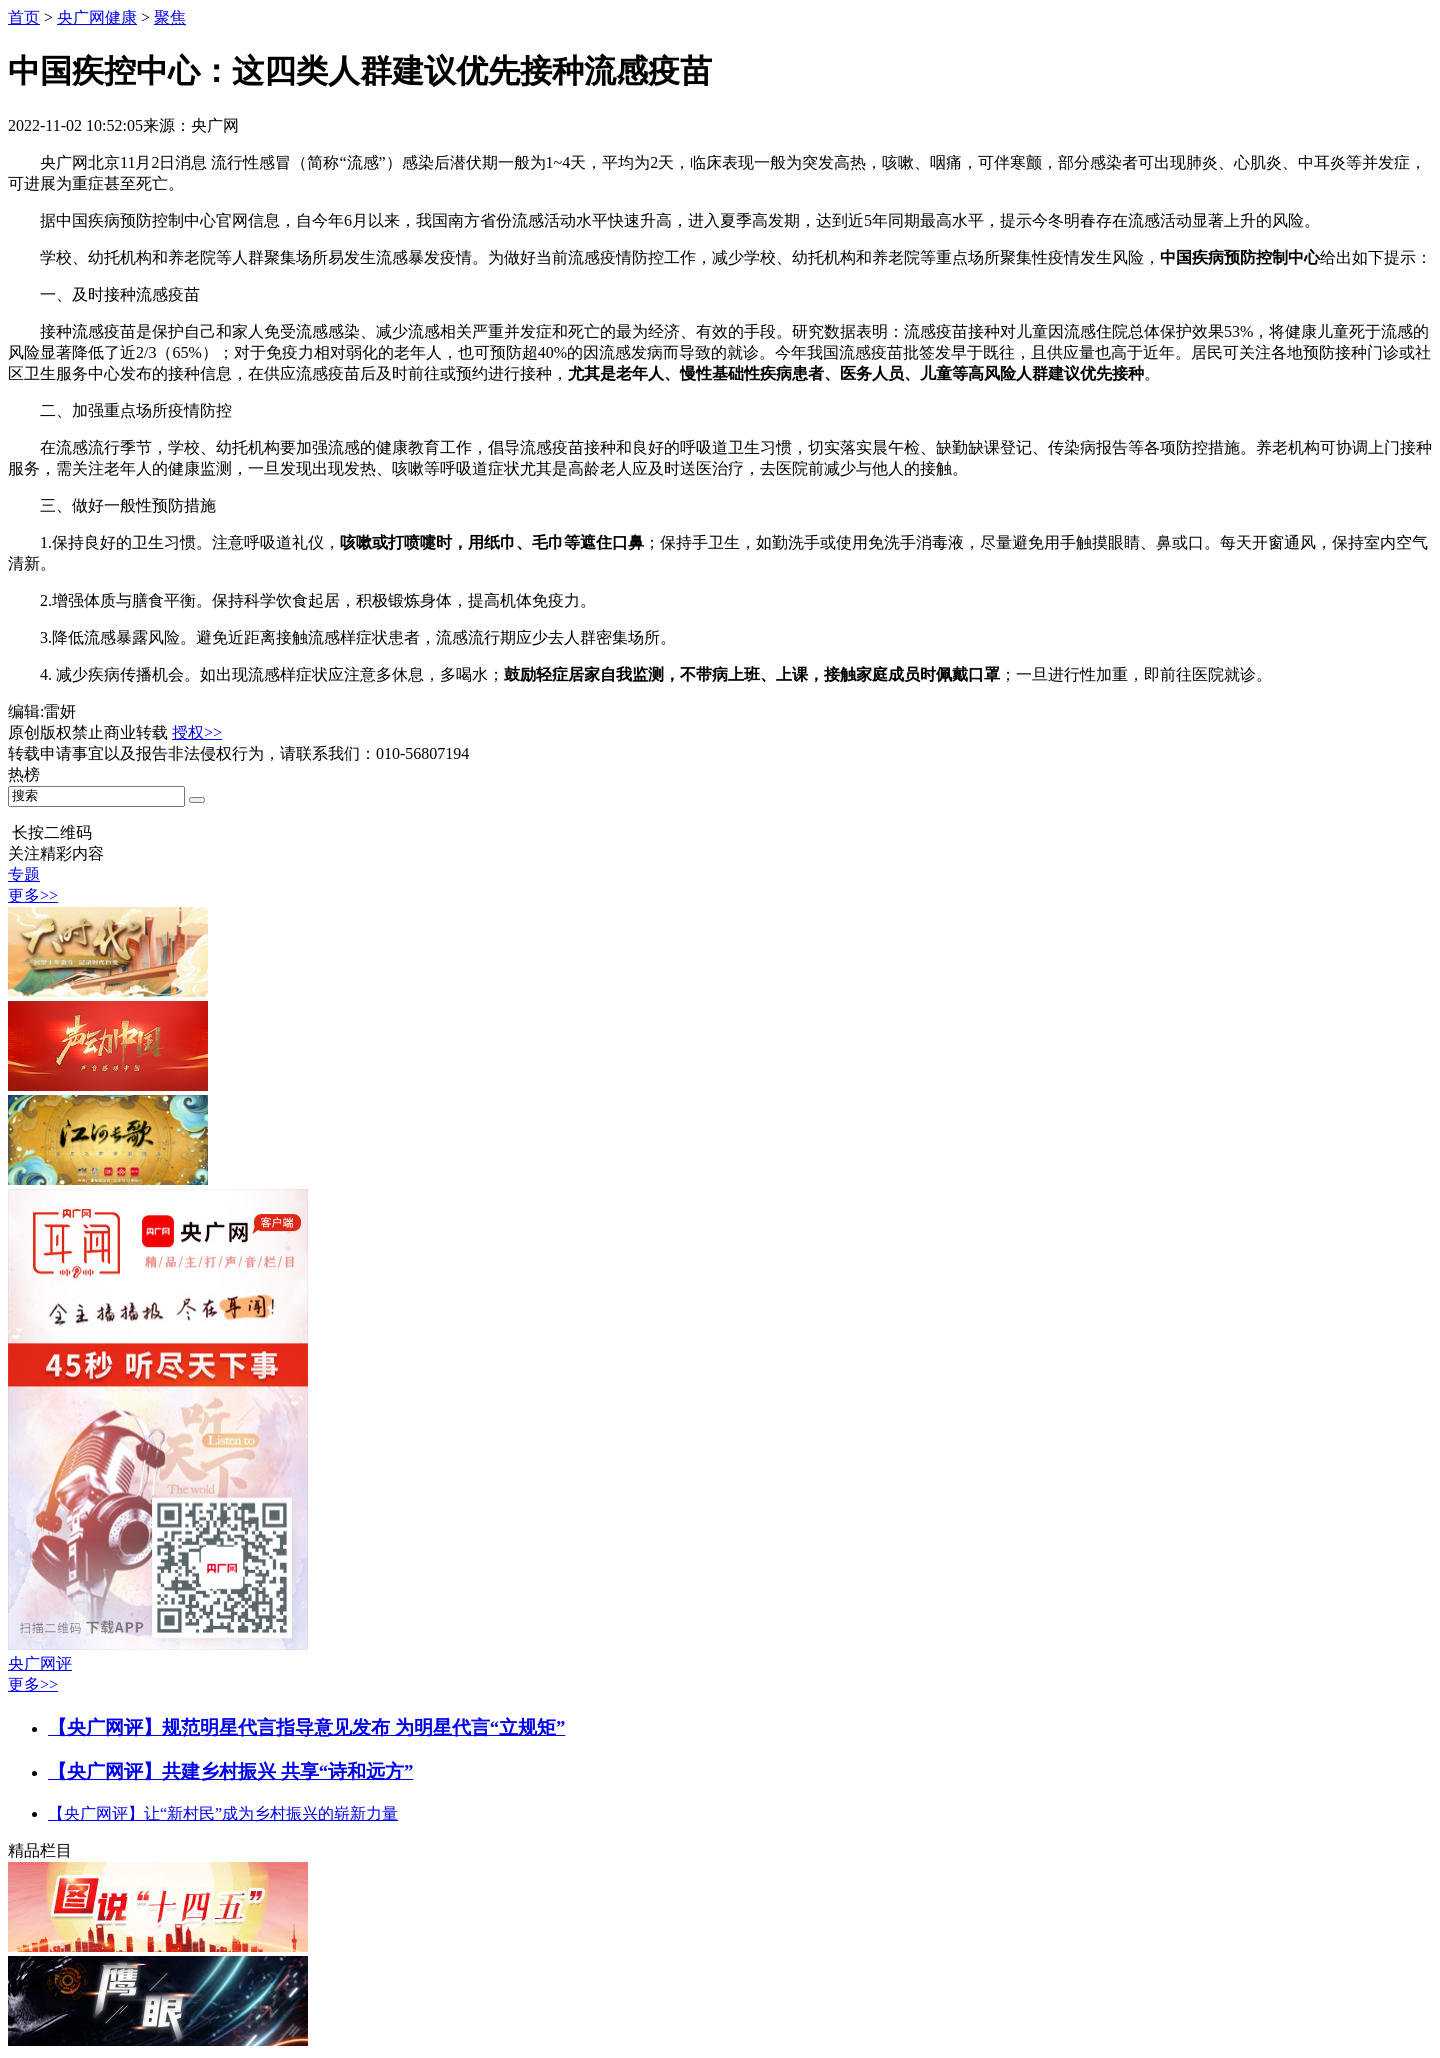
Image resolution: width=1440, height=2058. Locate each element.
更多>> (33, 895)
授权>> (197, 732)
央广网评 (40, 1663)
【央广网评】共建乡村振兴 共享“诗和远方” (230, 1771)
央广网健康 (97, 17)
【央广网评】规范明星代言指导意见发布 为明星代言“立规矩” (306, 1727)
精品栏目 (40, 1850)
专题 (24, 874)
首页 (24, 17)
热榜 (24, 774)
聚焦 (170, 17)
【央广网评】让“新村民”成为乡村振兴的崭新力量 (223, 1813)
